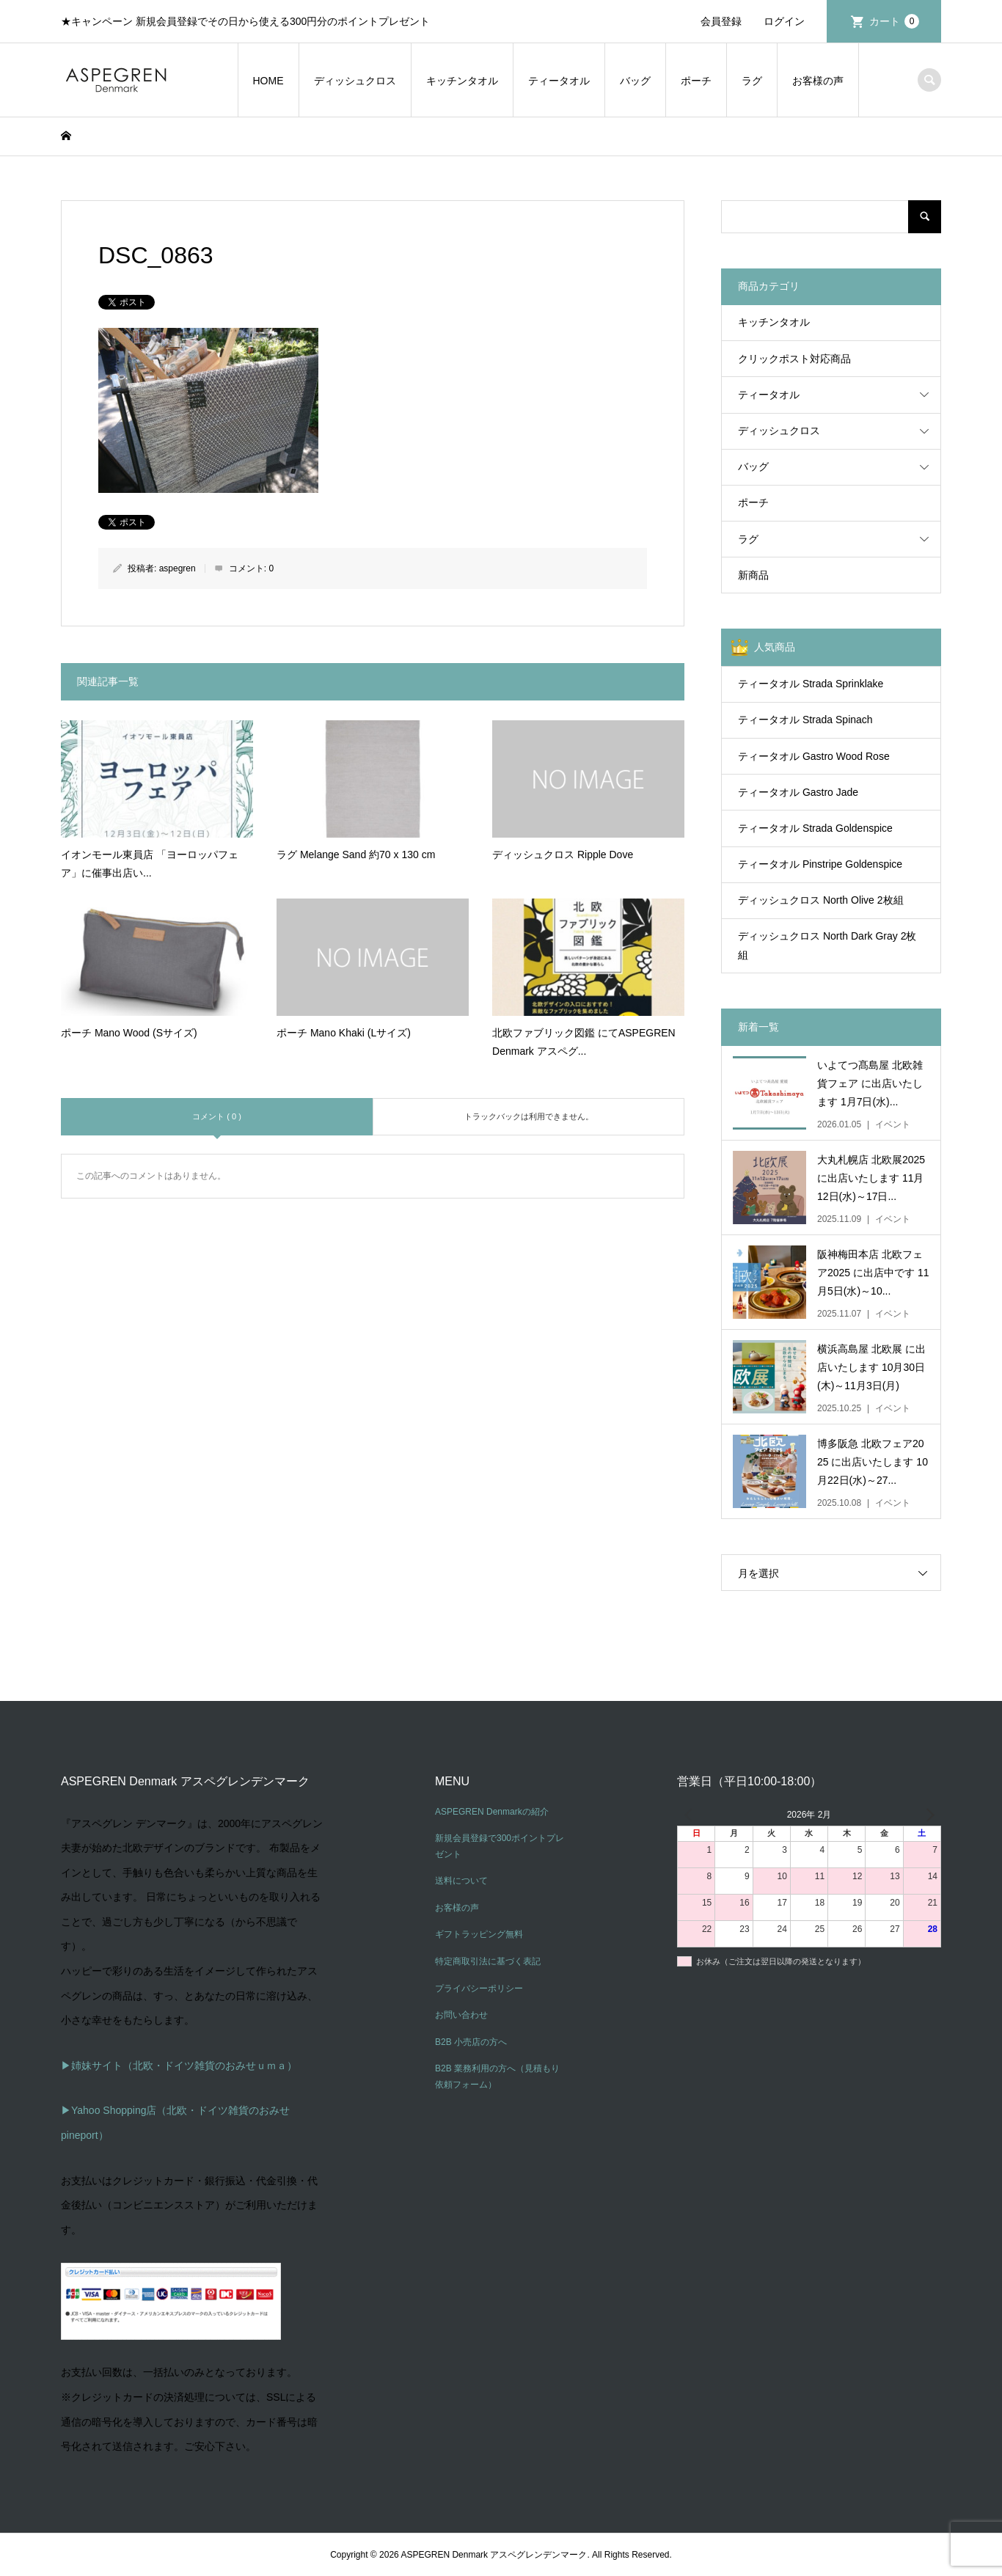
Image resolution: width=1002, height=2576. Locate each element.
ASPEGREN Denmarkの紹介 (492, 1812)
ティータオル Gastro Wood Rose (814, 756)
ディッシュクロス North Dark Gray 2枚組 (827, 945)
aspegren (177, 568)
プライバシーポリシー (479, 1988)
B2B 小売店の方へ (471, 2042)
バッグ (635, 81)
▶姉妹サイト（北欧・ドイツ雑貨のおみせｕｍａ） (179, 2065)
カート (894, 21)
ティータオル (559, 81)
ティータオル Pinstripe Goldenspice (820, 864)
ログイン (784, 21)
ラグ (752, 81)
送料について (461, 1881)
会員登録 (721, 21)
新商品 (753, 575)
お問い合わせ (461, 2015)
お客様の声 (818, 81)
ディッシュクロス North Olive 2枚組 (821, 900)
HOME (268, 81)
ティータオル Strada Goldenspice (815, 828)
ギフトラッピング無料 (479, 1934)
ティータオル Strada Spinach (805, 719)
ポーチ (696, 81)
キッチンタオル (462, 81)
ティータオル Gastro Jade (798, 792)
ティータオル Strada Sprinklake (810, 683)
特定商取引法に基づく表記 (488, 1961)
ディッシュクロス (355, 81)
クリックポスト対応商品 (794, 359)
